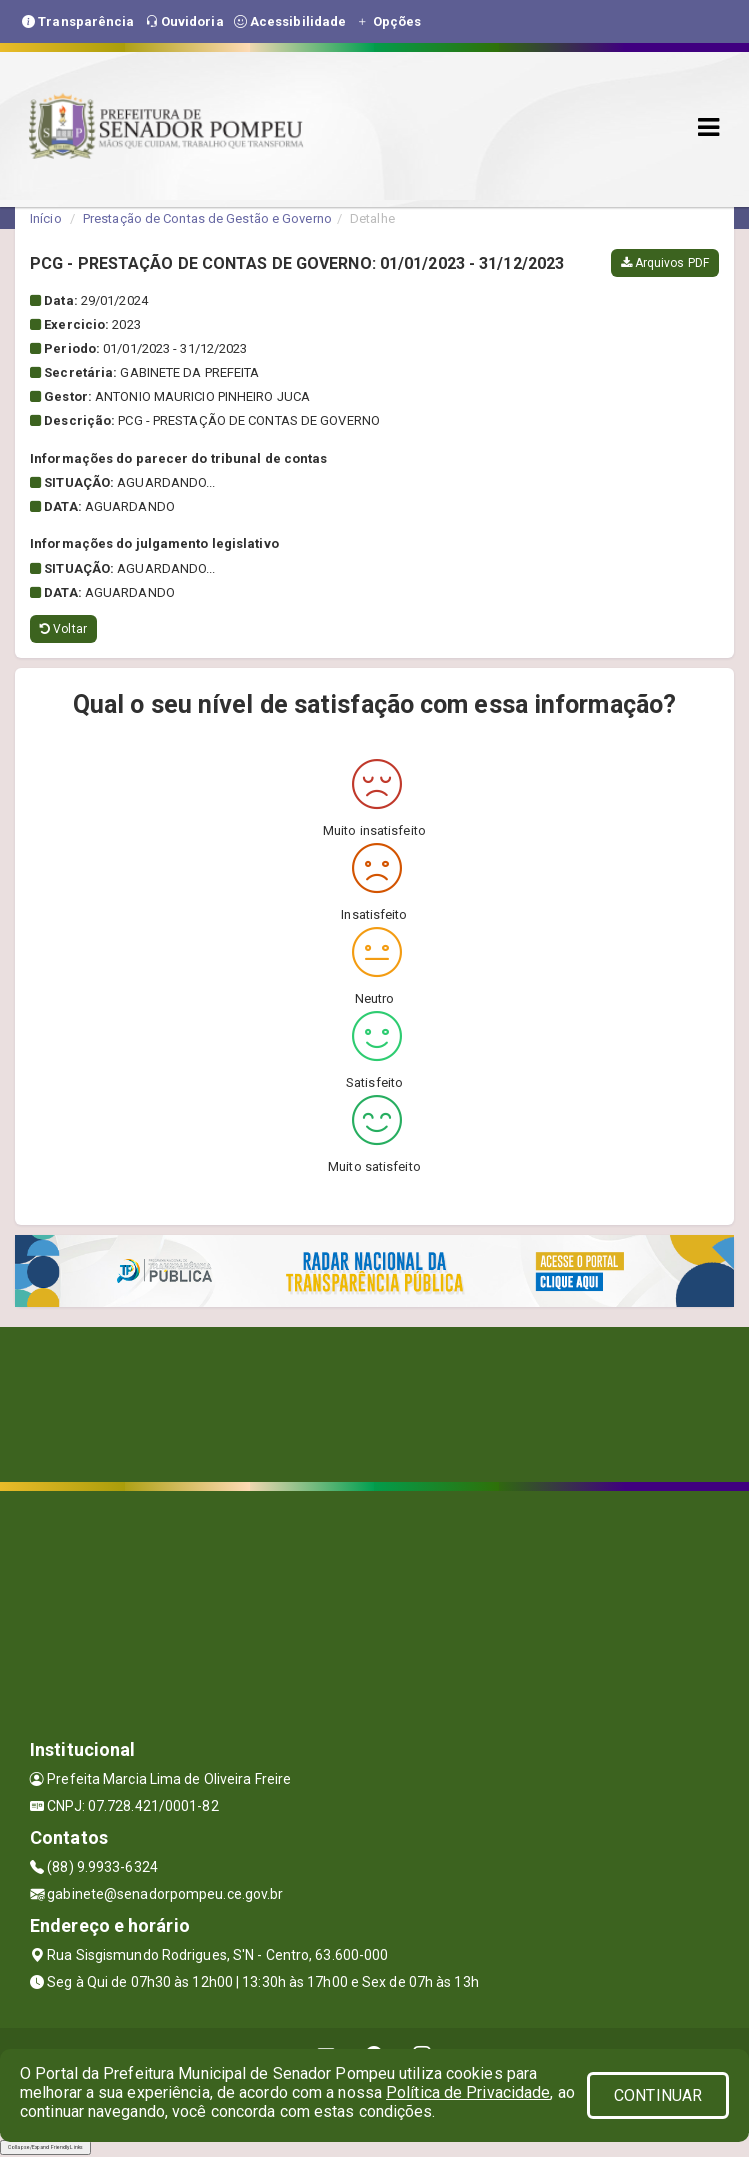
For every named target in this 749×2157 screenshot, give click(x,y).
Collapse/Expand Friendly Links (45, 2147)
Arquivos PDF (665, 263)
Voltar (63, 629)
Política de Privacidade (468, 2092)
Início (46, 218)
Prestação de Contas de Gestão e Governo (207, 218)
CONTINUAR (658, 2095)
